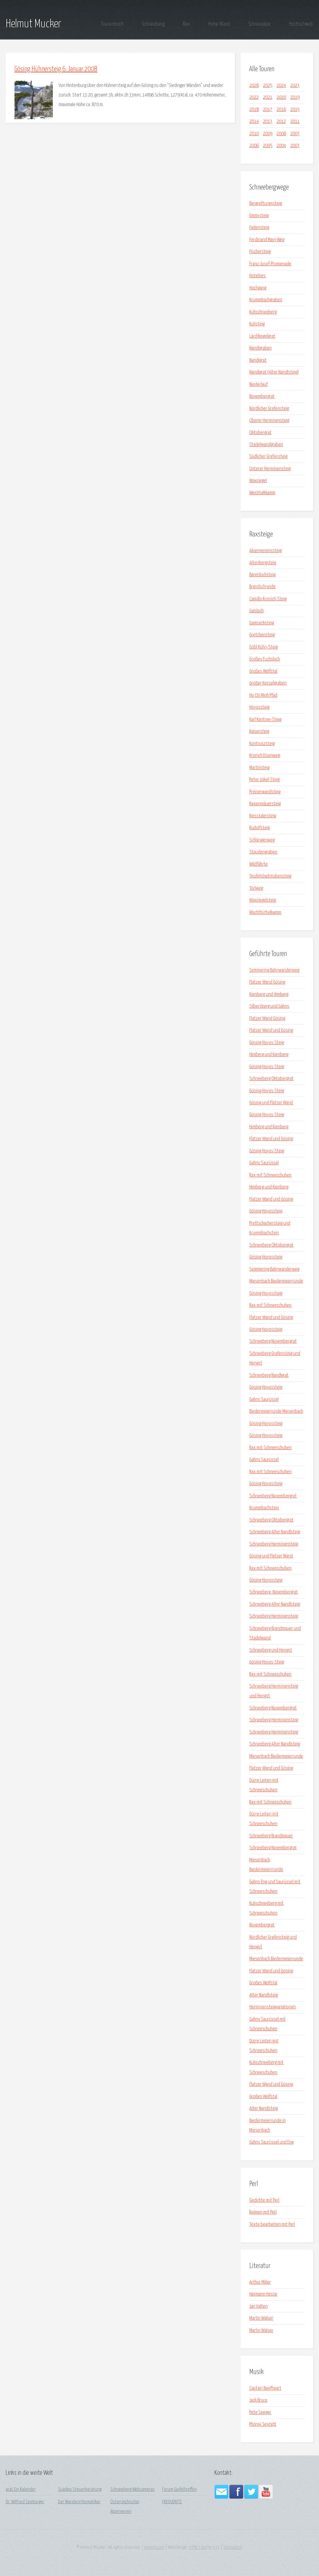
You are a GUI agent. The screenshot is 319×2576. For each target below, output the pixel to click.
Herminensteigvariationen (272, 2007)
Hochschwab (301, 24)
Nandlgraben (260, 348)
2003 (295, 145)
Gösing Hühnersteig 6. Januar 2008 (56, 69)
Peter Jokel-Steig (264, 779)
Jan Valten (258, 2306)
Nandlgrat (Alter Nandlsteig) (274, 372)
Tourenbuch (112, 24)
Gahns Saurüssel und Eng (271, 2142)
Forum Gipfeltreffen (179, 2489)
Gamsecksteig (261, 623)
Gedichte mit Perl (264, 2200)
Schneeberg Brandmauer (271, 1836)
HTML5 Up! (198, 2547)
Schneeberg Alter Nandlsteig (274, 1532)
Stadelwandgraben (266, 444)
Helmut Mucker (33, 24)
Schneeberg (153, 24)
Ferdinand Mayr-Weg (266, 239)
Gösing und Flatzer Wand (271, 1102)
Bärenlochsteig (262, 574)
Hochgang (257, 288)
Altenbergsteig (262, 563)
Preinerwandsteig (264, 792)
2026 (254, 85)
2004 (281, 145)
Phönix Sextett (262, 2424)
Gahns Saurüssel (264, 1163)
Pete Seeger (260, 2412)
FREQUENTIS (172, 2502)
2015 (295, 109)
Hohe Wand (219, 24)
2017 (267, 109)
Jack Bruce (258, 2400)
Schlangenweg (262, 840)
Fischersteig (260, 251)
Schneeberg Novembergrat (273, 1341)
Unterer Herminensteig (270, 468)
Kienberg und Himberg (268, 994)
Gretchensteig (262, 635)
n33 (216, 2547)
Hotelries (257, 275)
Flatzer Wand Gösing (267, 982)
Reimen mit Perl (263, 2212)
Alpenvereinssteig (265, 550)
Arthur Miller (260, 2282)
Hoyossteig (259, 707)
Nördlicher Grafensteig (269, 408)
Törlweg (256, 888)
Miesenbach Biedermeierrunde (276, 1281)
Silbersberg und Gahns (269, 1006)
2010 (254, 133)
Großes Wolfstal (263, 671)
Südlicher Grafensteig (268, 456)
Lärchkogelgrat (262, 336)
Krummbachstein (264, 1507)
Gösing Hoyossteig (265, 1211)
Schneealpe (259, 24)
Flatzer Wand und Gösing (271, 1030)
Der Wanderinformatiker (79, 2502)
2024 (281, 85)
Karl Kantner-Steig (265, 719)
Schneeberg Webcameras (132, 2489)
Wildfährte (258, 864)
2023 (295, 85)
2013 (267, 121)
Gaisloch (256, 610)
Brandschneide (262, 586)
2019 (295, 97)
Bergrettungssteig (265, 203)
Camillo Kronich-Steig (267, 599)
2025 (267, 85)
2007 (295, 133)
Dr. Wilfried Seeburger (25, 2502)
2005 (267, 145)
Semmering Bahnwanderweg (274, 970)
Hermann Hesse (263, 2294)
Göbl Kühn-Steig (263, 647)
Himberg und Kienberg (268, 1054)
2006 (254, 145)
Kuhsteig (257, 324)
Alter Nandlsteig (263, 1995)
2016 (281, 109)
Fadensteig (259, 227)
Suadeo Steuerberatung (80, 2489)
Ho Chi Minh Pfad (263, 695)
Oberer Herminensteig (269, 420)
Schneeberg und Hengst (270, 1650)
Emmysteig (258, 215)
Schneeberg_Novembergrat (273, 1592)
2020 (281, 97)
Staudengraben (263, 852)
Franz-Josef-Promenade (270, 264)
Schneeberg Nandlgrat (269, 1375)
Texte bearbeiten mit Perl (272, 2224)
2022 (254, 97)
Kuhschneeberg (263, 312)
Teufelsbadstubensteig (270, 876)
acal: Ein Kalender (21, 2489)
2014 (254, 121)
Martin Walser (261, 2318)
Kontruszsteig (262, 743)
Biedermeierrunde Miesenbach (276, 1411)
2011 (295, 121)
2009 (267, 133)
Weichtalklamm (262, 493)
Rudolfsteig (259, 828)
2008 (281, 133)
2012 (281, 121)
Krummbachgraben (265, 300)
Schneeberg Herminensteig (273, 1544)
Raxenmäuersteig (265, 803)
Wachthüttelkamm (265, 912)
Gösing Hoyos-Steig (266, 1042)
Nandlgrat (257, 360)
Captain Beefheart (265, 2388)
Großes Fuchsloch (264, 659)
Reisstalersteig (262, 816)
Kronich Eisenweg (264, 755)
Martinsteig (259, 767)
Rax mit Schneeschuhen (270, 1175)
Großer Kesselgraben (267, 683)
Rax (186, 24)
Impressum (154, 2547)
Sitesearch (233, 2547)
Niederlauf (258, 384)
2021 (267, 97)
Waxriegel (258, 480)
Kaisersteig (259, 731)
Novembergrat (262, 396)
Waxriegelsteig (262, 900)
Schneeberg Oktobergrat (271, 1078)
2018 (254, 109)
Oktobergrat (260, 432)
